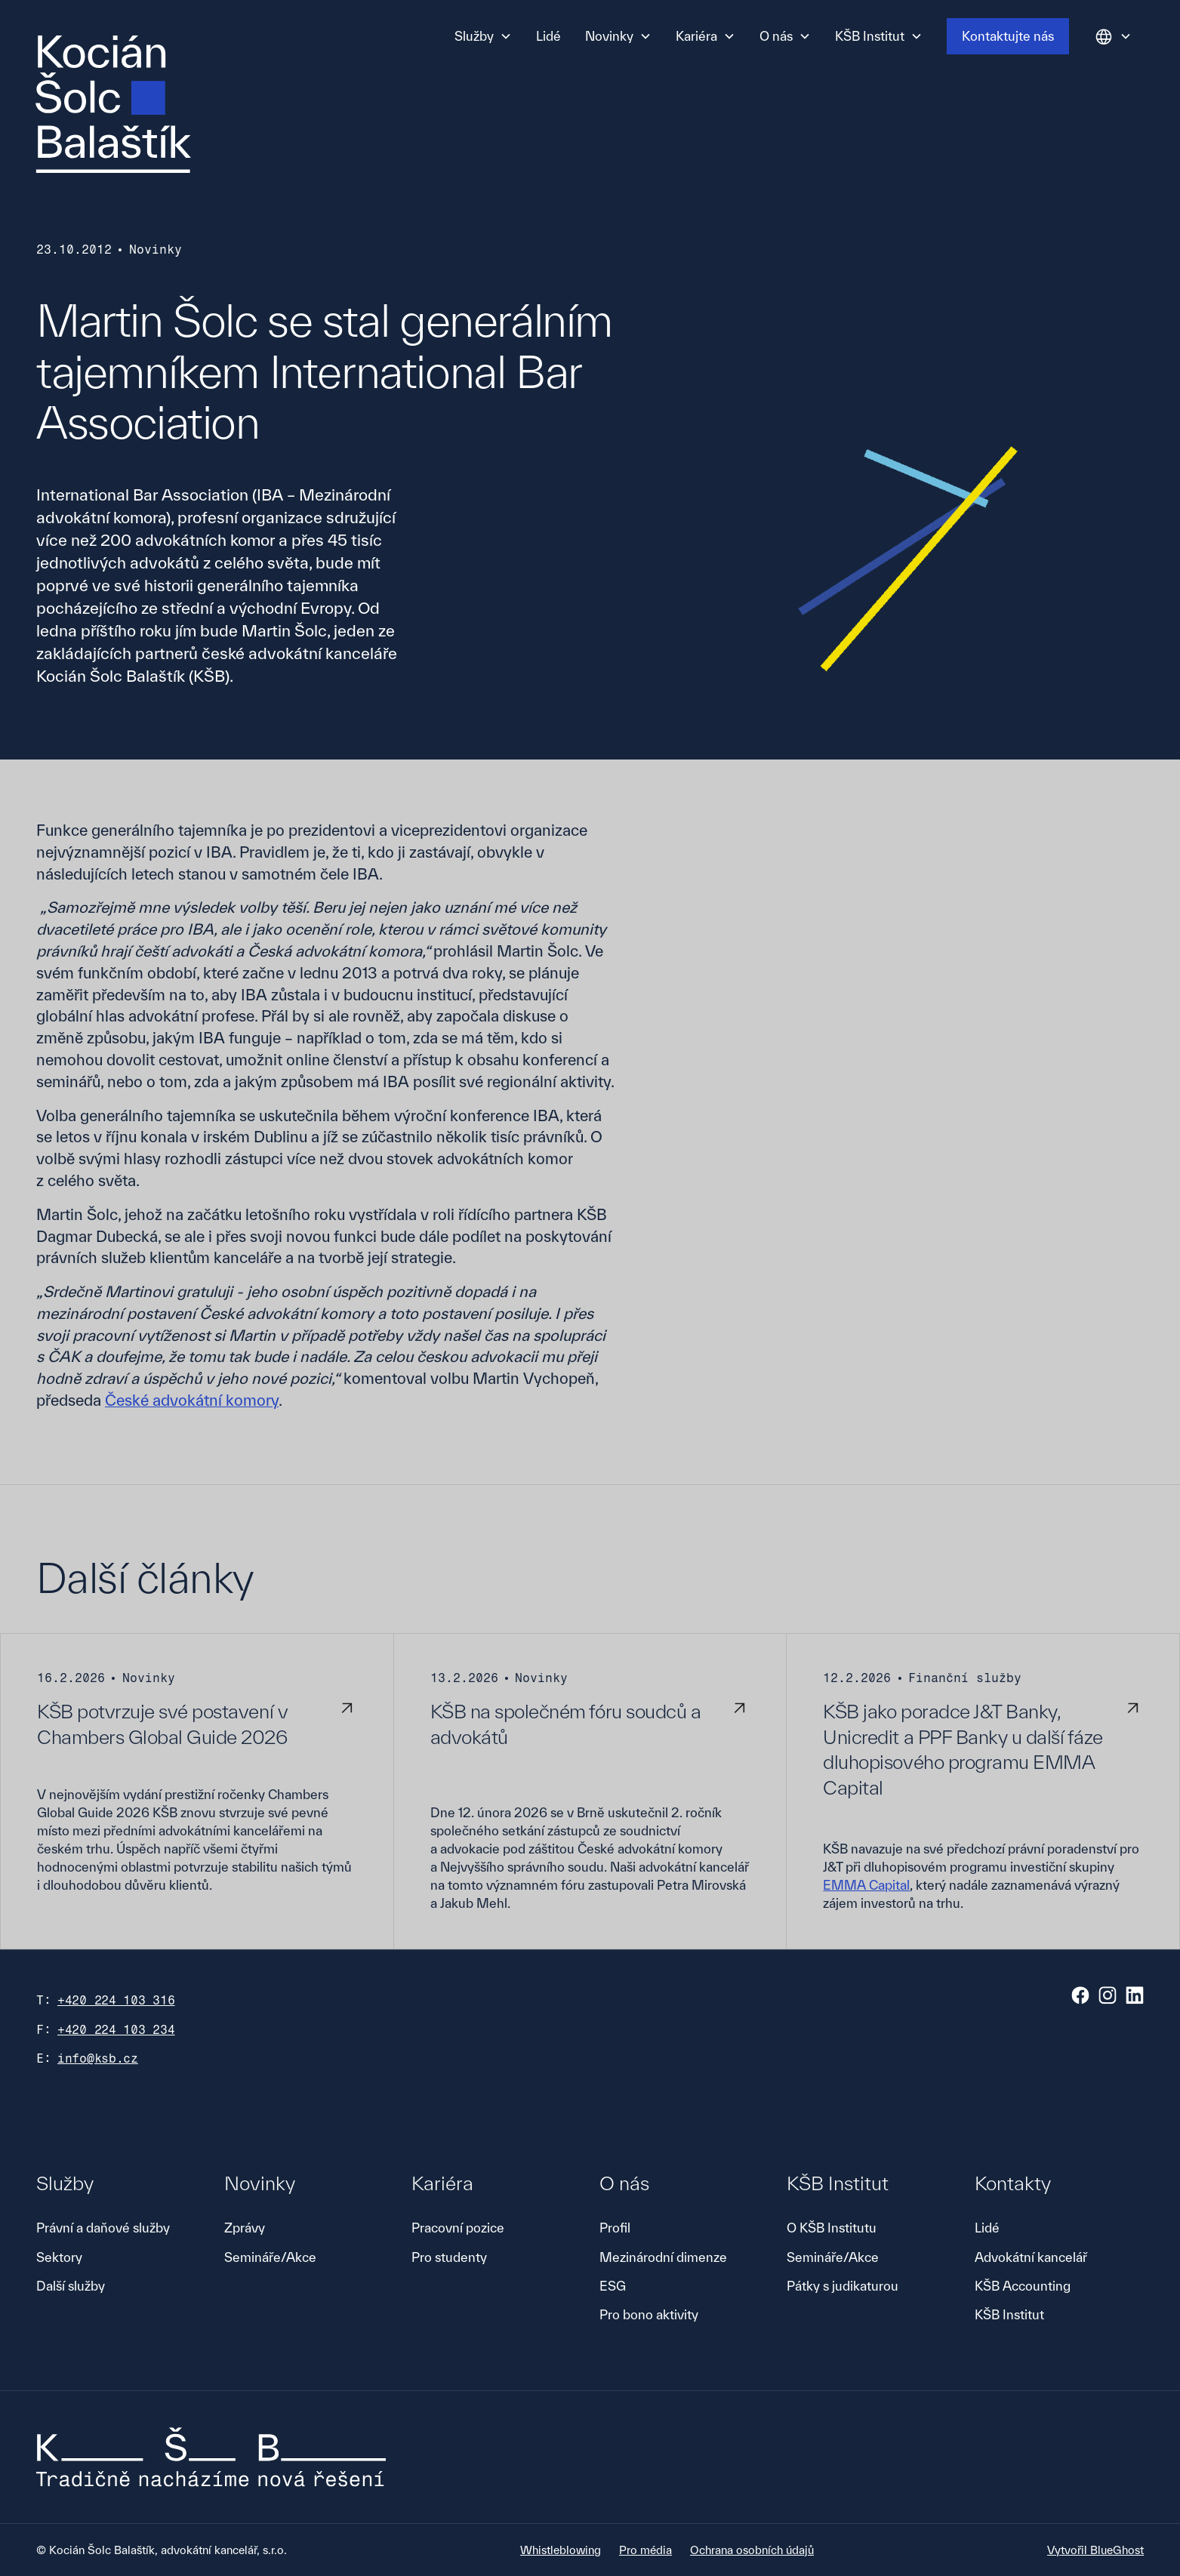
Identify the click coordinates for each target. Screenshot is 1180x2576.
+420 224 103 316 (116, 2000)
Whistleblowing (560, 2550)
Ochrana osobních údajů (752, 2550)
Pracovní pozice (457, 2227)
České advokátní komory (192, 1400)
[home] (113, 104)
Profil (614, 2227)
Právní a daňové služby (103, 2227)
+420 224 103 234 (116, 2030)
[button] (483, 36)
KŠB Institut (1009, 2314)
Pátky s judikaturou (842, 2286)
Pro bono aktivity (648, 2314)
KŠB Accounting (1023, 2286)
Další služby (70, 2286)
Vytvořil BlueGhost (1095, 2550)
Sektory (59, 2257)
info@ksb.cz (97, 2058)
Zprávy (244, 2227)
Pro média (645, 2550)
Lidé (548, 36)
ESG (612, 2286)
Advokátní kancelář (1031, 2257)
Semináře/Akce (270, 2257)
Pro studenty (449, 2257)
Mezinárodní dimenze (663, 2257)
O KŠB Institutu (832, 2227)
